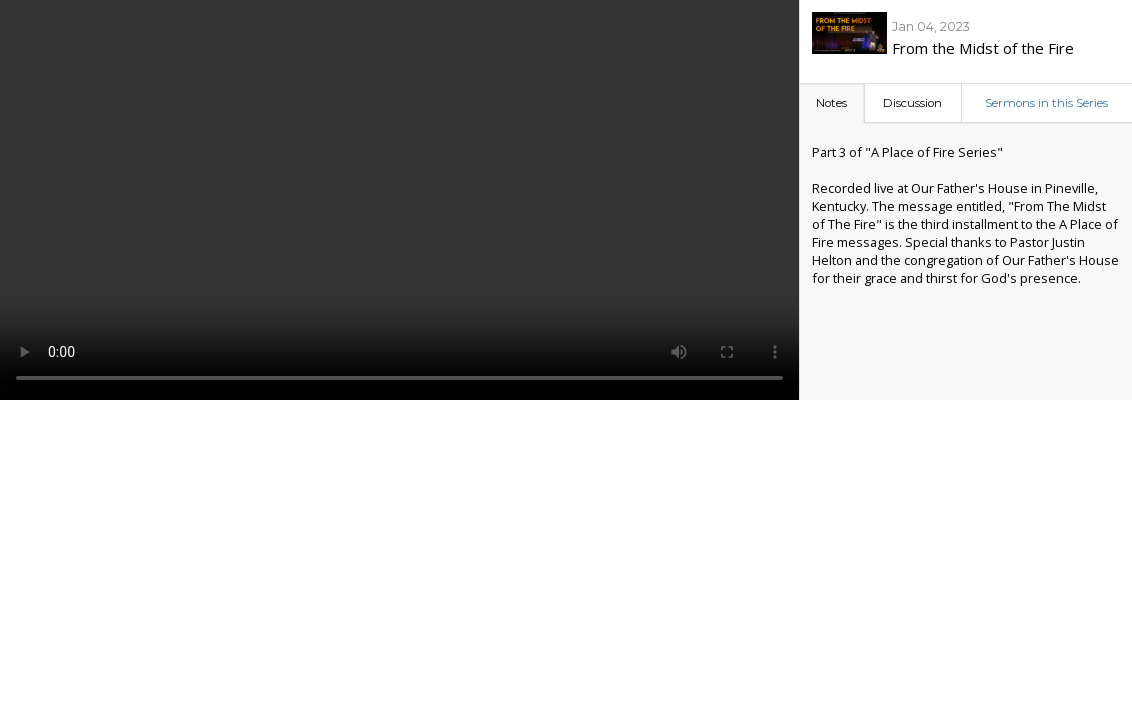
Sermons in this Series (1046, 103)
